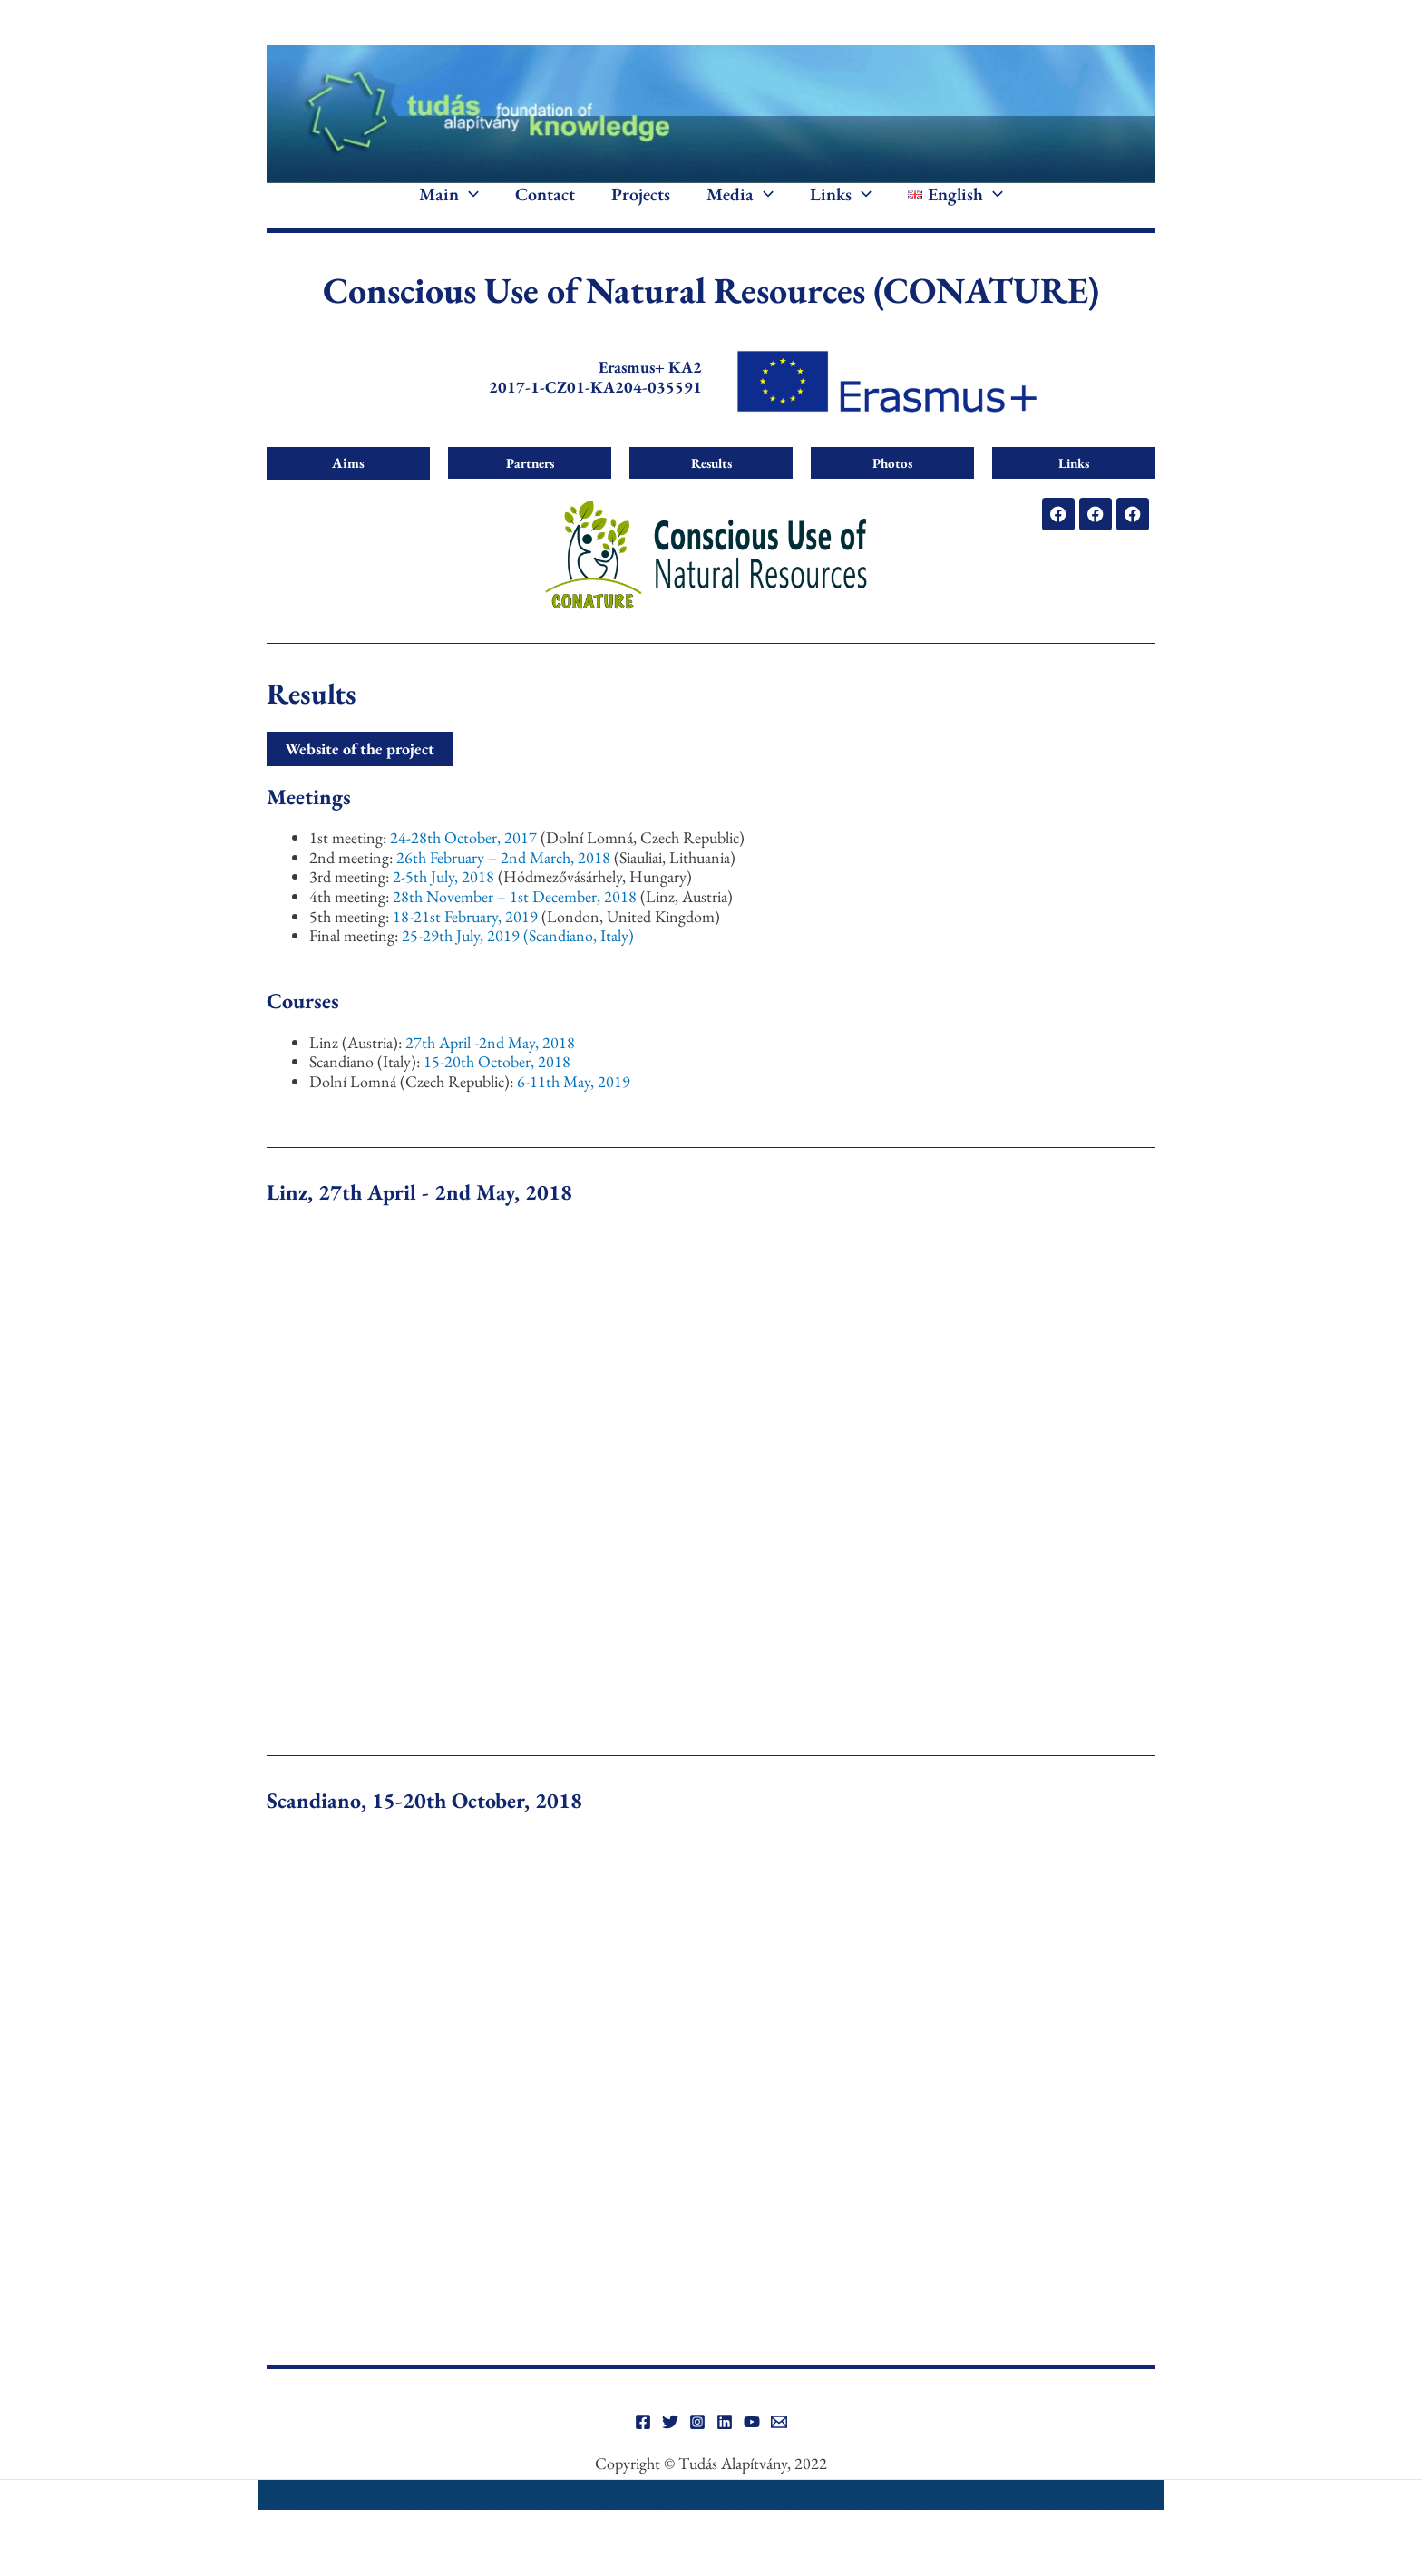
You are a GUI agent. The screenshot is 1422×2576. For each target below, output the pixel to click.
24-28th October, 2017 (465, 861)
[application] (469, 206)
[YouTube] (752, 2446)
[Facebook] (643, 2446)
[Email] (779, 2446)
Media (740, 207)
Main (449, 207)
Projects (640, 207)
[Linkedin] (724, 2446)
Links (841, 207)
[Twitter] (670, 2446)
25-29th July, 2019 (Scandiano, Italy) (518, 959)
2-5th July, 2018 (445, 900)
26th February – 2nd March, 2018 (503, 881)
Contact (545, 207)
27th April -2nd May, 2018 (490, 1065)
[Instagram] (697, 2446)
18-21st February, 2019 (467, 939)
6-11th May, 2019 (573, 1105)
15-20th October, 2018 (497, 1085)
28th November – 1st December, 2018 (516, 920)
